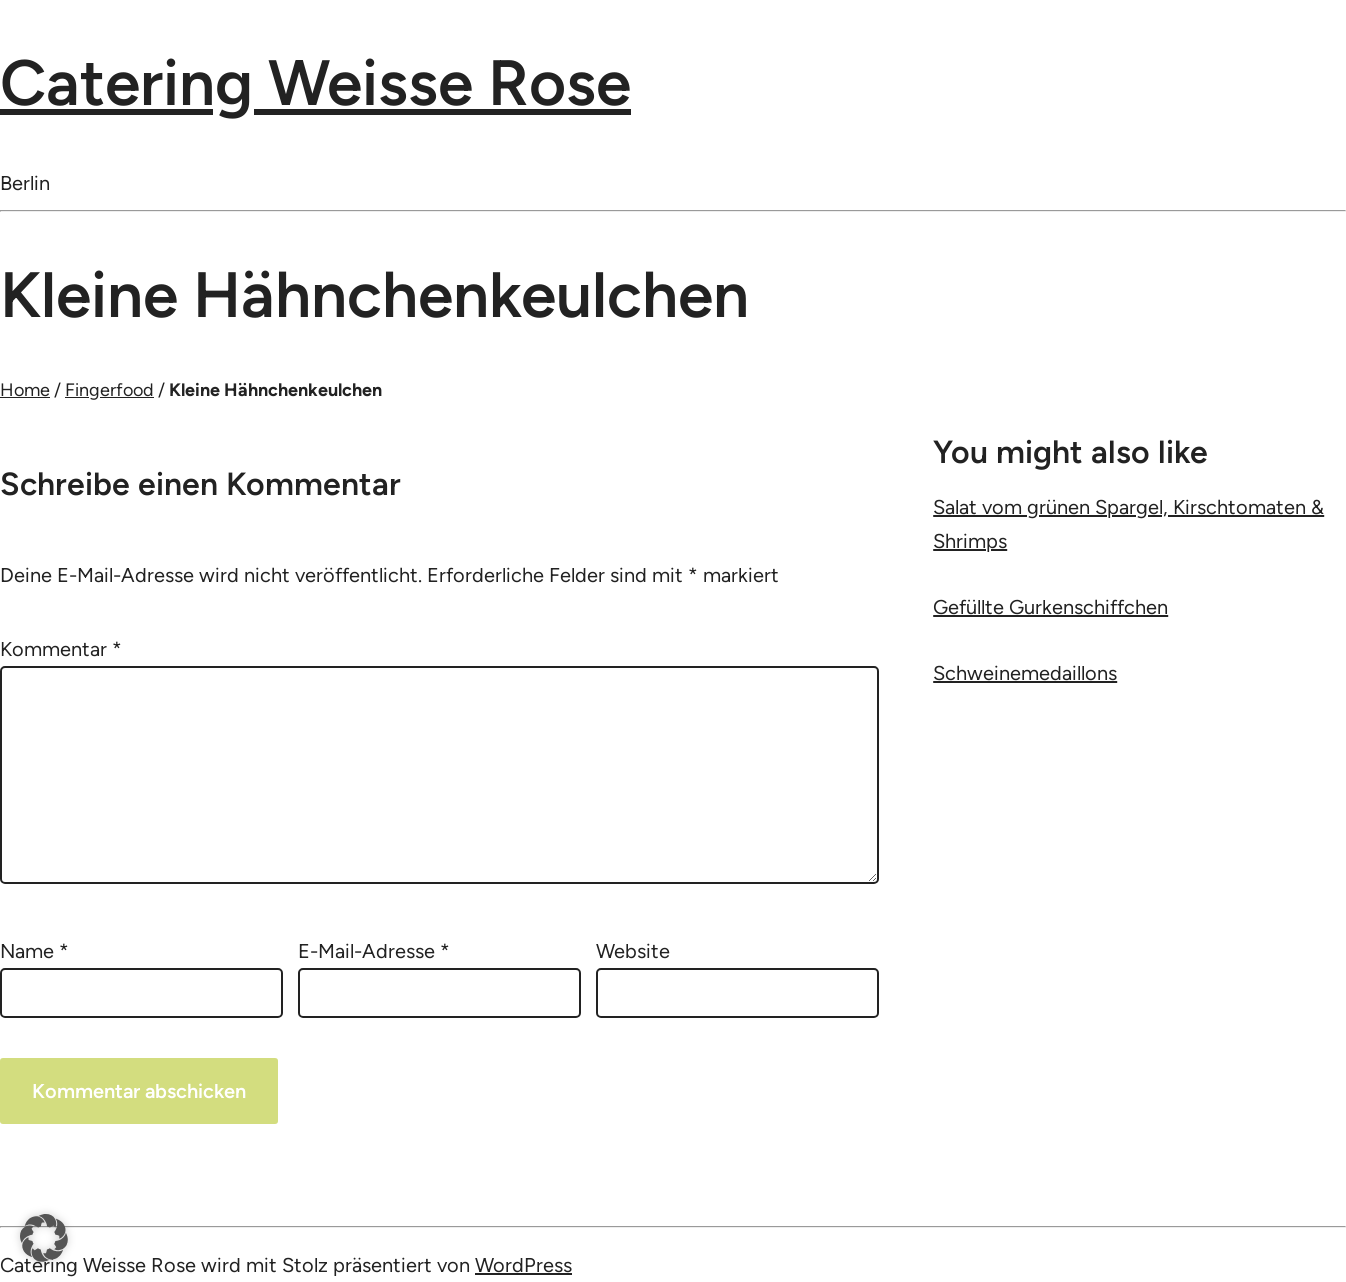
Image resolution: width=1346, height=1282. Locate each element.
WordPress (523, 1265)
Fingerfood (109, 390)
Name (34, 951)
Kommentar (61, 649)
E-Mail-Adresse (374, 951)
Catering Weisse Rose (315, 82)
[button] (44, 1238)
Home (25, 390)
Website (633, 951)
